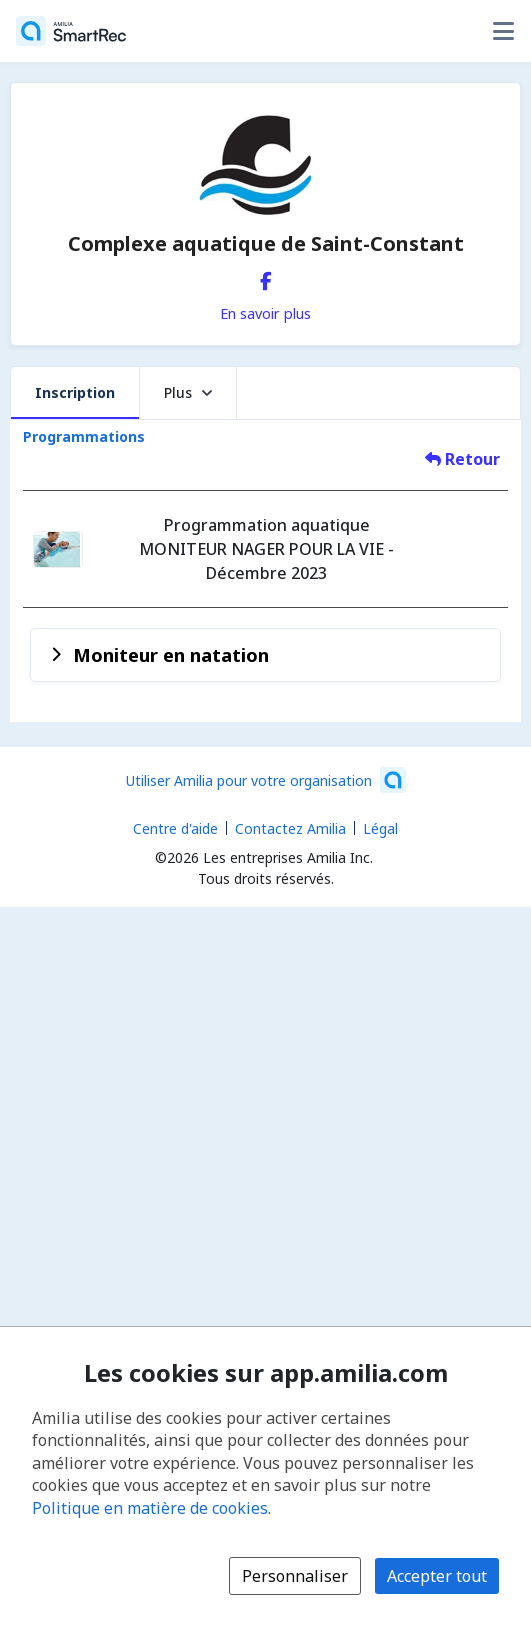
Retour (462, 459)
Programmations (84, 436)
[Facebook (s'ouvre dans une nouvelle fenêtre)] (266, 277)
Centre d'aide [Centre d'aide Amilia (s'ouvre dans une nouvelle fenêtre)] (175, 828)
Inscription (75, 392)
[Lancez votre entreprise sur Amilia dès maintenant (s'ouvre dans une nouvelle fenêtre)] (266, 780)
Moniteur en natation (171, 654)
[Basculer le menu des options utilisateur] (503, 31)
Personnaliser (295, 1576)
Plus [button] (188, 392)
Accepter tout (437, 1576)
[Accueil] (71, 31)
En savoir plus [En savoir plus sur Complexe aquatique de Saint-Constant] (265, 313)
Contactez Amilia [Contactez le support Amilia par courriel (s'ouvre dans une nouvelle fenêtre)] (290, 828)
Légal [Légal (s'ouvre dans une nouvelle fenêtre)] (380, 828)
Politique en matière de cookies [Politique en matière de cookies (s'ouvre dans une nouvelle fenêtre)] (150, 1508)
